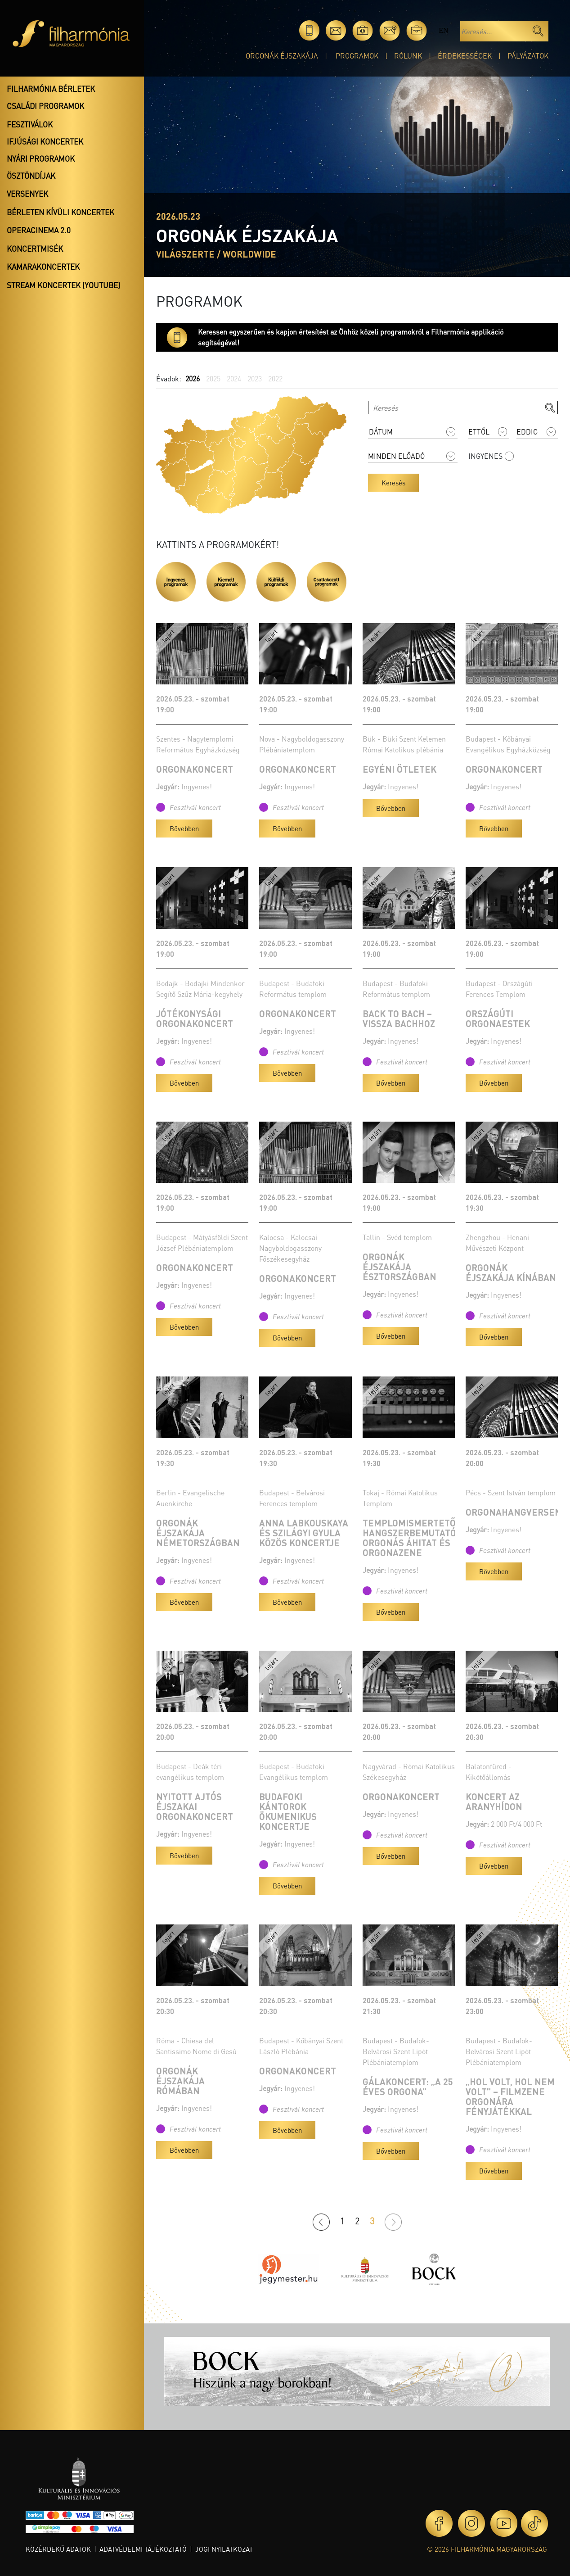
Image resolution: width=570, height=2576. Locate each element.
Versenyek (27, 194)
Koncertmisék (35, 249)
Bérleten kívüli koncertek (60, 212)
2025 (213, 378)
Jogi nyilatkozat (224, 2548)
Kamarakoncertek (43, 267)
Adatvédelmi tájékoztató (143, 2548)
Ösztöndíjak (31, 176)
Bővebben (184, 828)
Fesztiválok (30, 124)
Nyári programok (41, 158)
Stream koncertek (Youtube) (63, 285)
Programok (357, 55)
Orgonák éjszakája (282, 55)
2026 (192, 378)
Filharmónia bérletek (51, 89)
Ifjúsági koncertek (45, 141)
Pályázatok (527, 55)
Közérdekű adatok (58, 2548)
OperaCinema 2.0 (39, 230)
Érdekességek (465, 55)
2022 (275, 378)
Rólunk (408, 55)
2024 (234, 378)
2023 (254, 378)
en (443, 30)
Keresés (393, 482)
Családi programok (45, 106)
